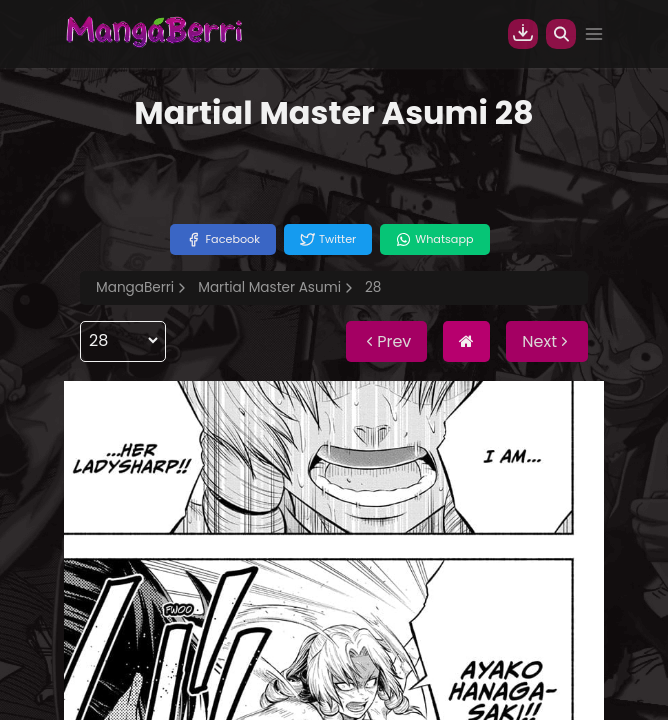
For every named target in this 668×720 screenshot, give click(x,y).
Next (547, 341)
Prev (386, 341)
